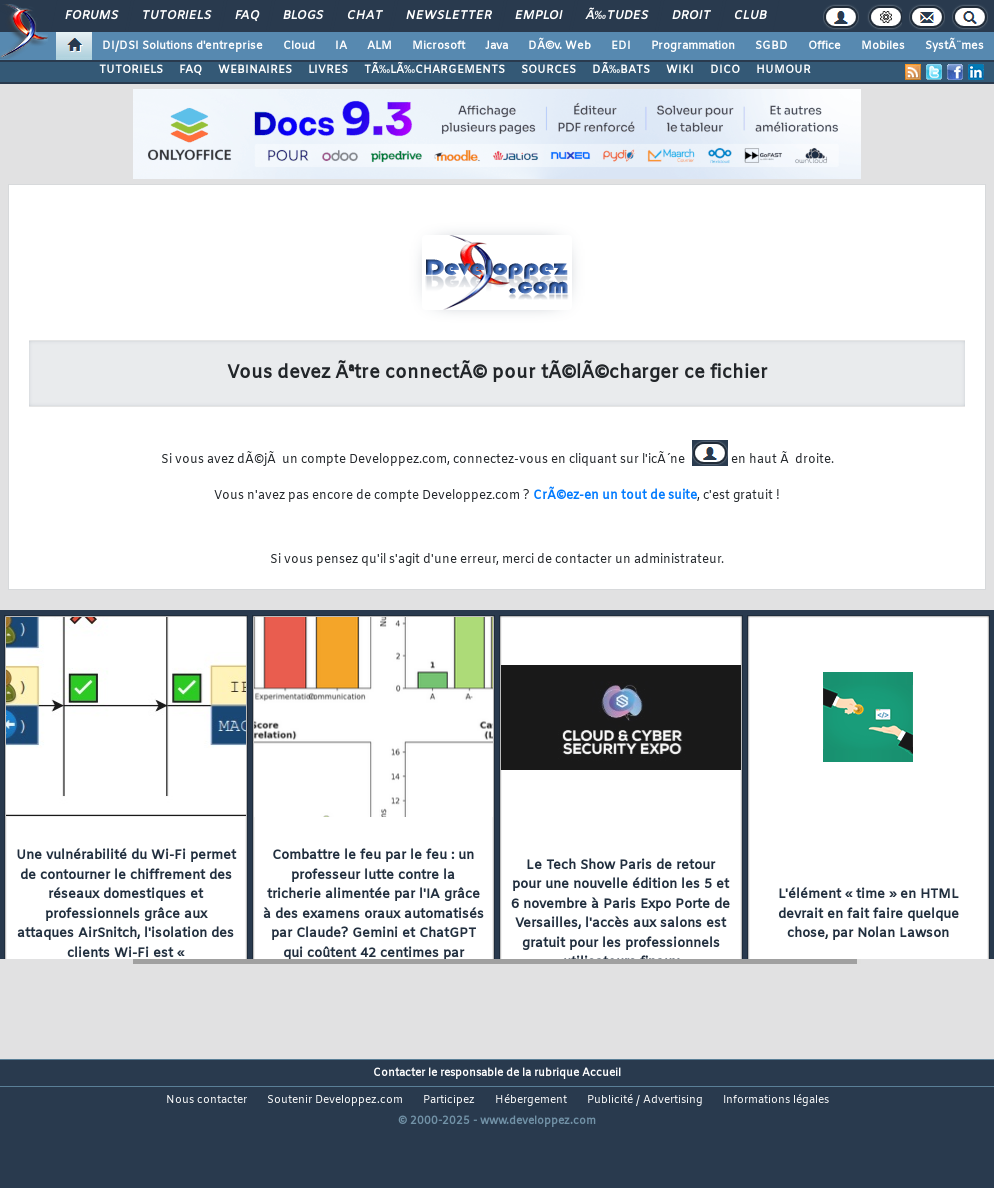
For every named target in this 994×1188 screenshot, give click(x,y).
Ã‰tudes (617, 16)
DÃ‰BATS (621, 70)
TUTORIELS (131, 70)
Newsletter (448, 16)
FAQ (247, 16)
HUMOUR (783, 70)
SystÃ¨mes (954, 46)
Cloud (299, 46)
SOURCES (548, 70)
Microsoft (438, 46)
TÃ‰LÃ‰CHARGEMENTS (434, 70)
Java (496, 46)
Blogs (303, 16)
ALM (379, 46)
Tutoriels (176, 16)
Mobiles (883, 46)
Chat (364, 16)
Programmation (693, 46)
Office (824, 46)
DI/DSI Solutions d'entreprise (182, 46)
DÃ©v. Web (559, 46)
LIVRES (328, 70)
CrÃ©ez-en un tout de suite (615, 496)
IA (341, 46)
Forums (91, 16)
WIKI (680, 70)
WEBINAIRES (255, 70)
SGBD (771, 46)
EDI (621, 46)
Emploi (538, 16)
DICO (725, 70)
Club (750, 16)
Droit (691, 16)
